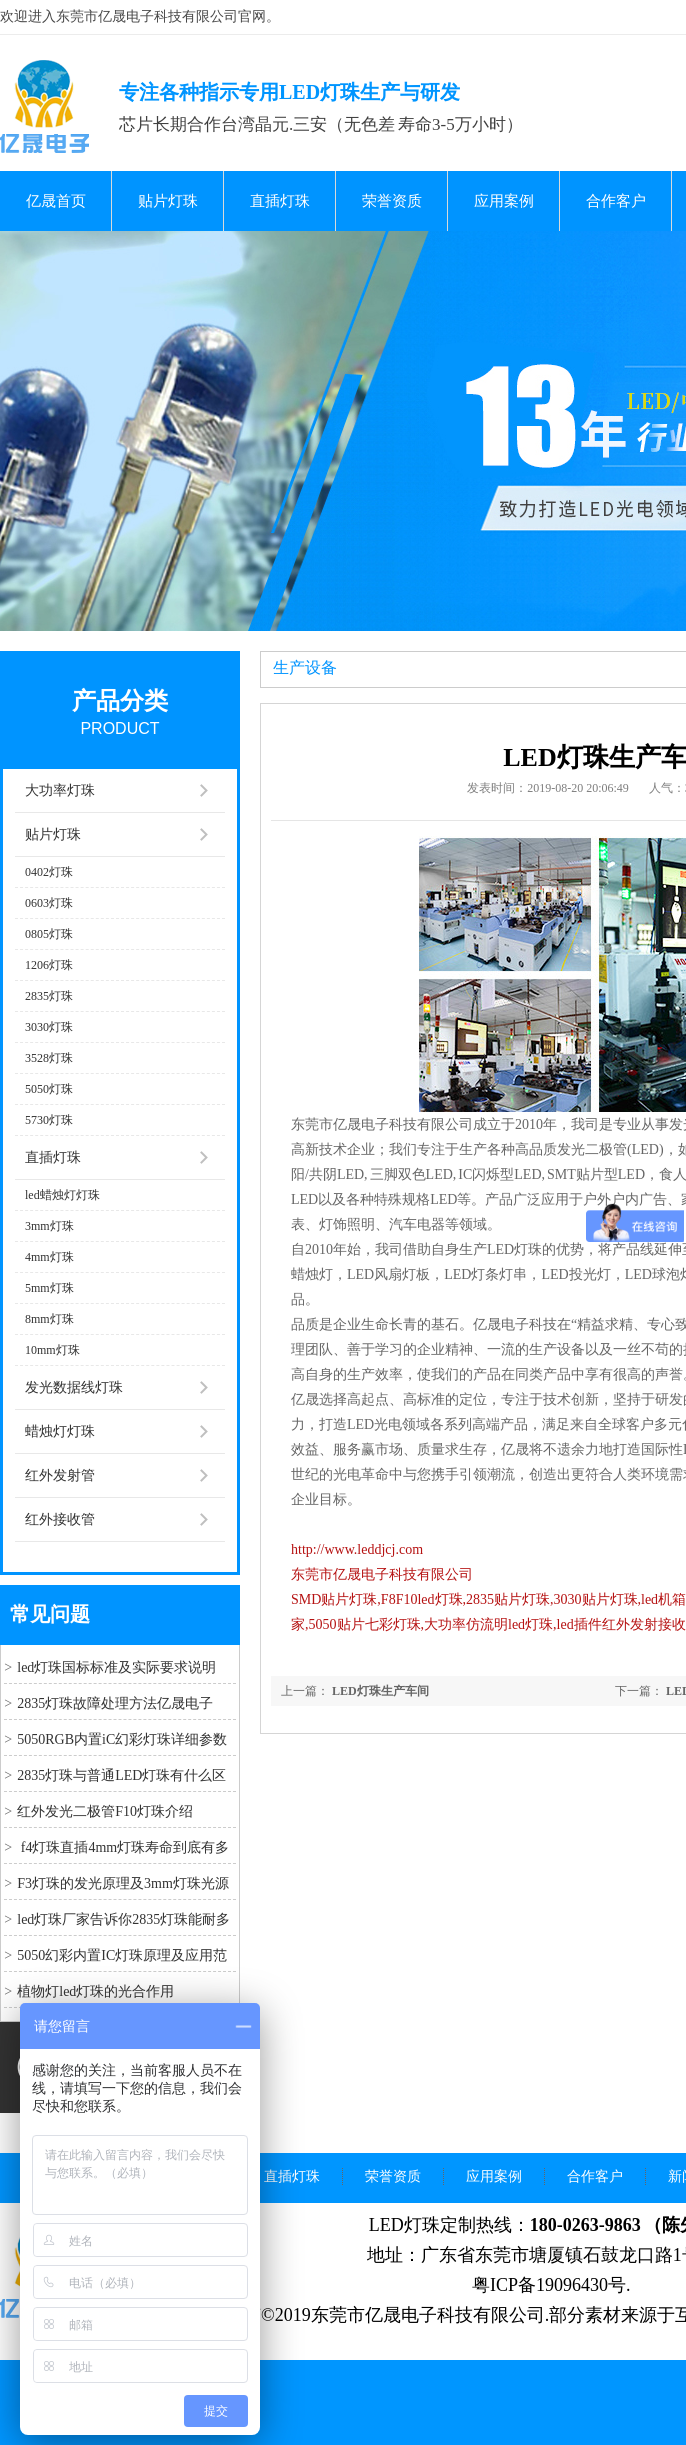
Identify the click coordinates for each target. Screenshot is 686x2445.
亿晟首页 (56, 201)
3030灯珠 (49, 1027)
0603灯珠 (49, 903)
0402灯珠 (49, 872)
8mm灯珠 (49, 1319)
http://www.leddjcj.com (357, 1549)
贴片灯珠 (168, 201)
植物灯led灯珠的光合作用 (95, 1991)
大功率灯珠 (60, 790)
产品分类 (120, 701)
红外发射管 (60, 1475)
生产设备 (305, 667)
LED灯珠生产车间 (380, 1691)
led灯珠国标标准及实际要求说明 (116, 1667)
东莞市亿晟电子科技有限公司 (382, 1574)
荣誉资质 (392, 201)
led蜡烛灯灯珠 (62, 1195)
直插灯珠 (280, 201)
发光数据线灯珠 (74, 1387)
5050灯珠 (49, 1089)
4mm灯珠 (49, 1257)
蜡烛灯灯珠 (60, 1431)
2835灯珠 (49, 996)
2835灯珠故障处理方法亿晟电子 (115, 1703)
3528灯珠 (49, 1058)
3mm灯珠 (49, 1226)
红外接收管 (60, 1519)
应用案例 (504, 201)
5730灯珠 (49, 1120)
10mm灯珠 (52, 1350)
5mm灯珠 (49, 1288)
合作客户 (616, 201)
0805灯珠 (49, 934)
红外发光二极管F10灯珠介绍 (105, 1811)
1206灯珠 (49, 965)
